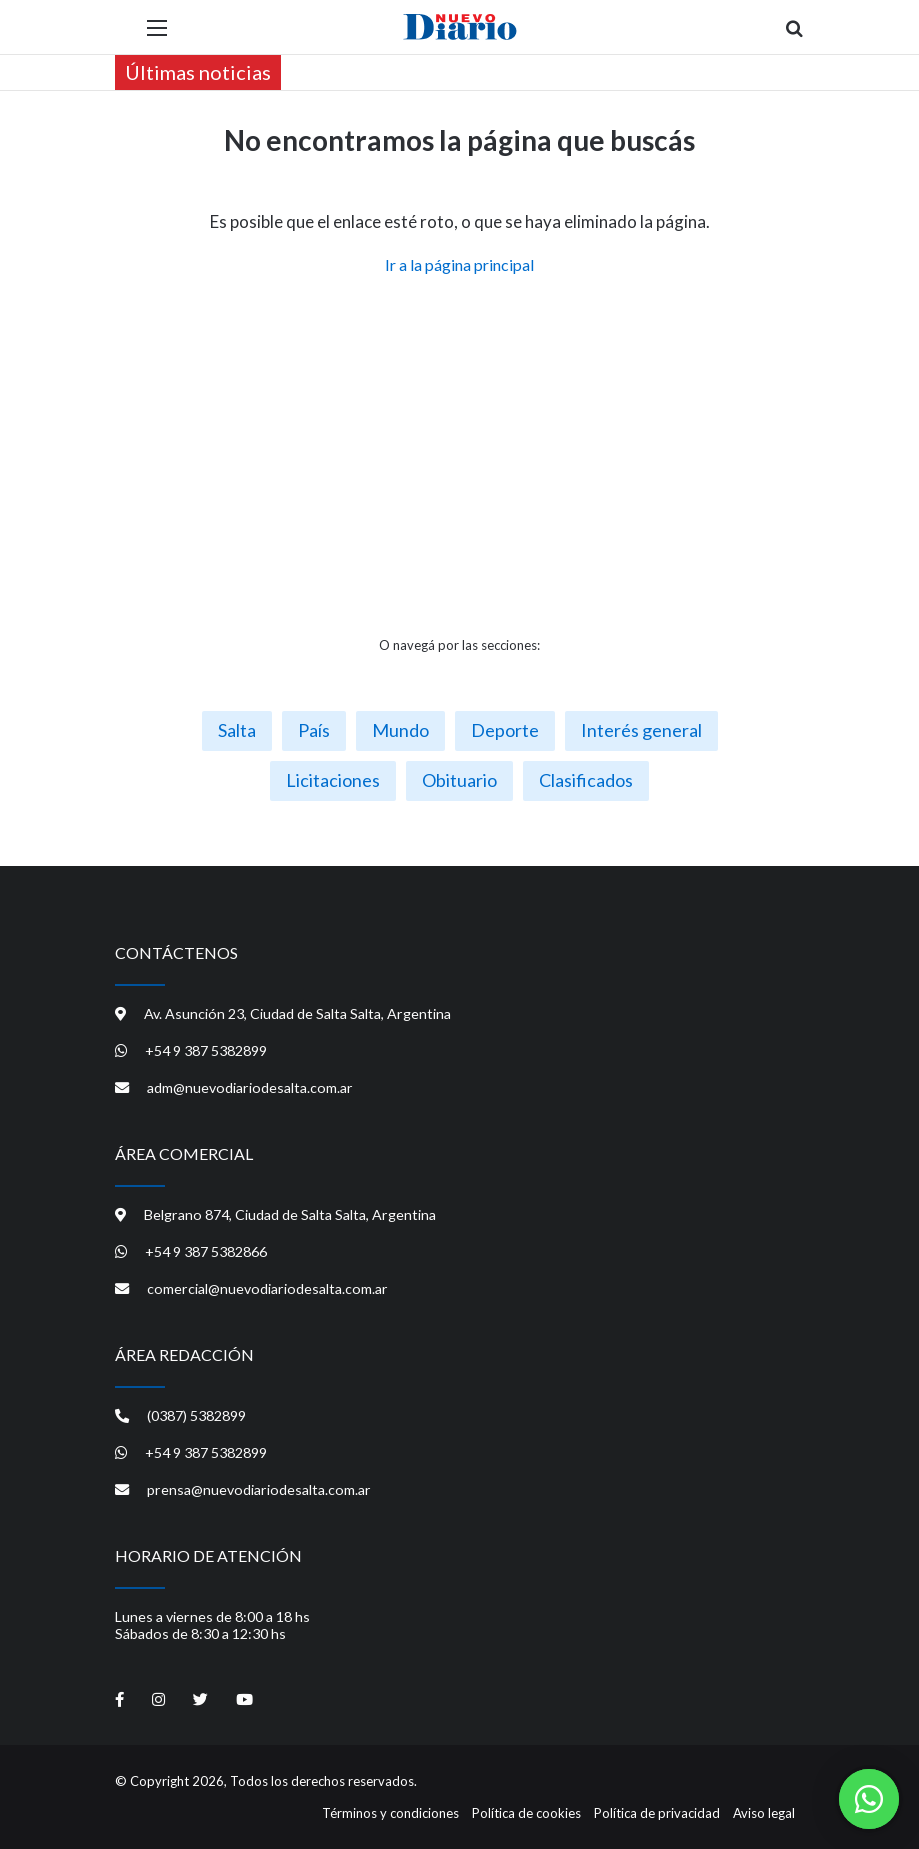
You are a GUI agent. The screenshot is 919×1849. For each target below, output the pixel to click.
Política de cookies (526, 1813)
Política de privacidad (657, 1813)
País (314, 730)
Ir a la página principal (459, 264)
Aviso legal (764, 1813)
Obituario (459, 780)
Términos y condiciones (390, 1813)
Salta (237, 730)
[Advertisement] (460, 456)
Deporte (505, 730)
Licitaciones (333, 780)
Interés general (641, 730)
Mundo (400, 730)
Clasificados (586, 780)
